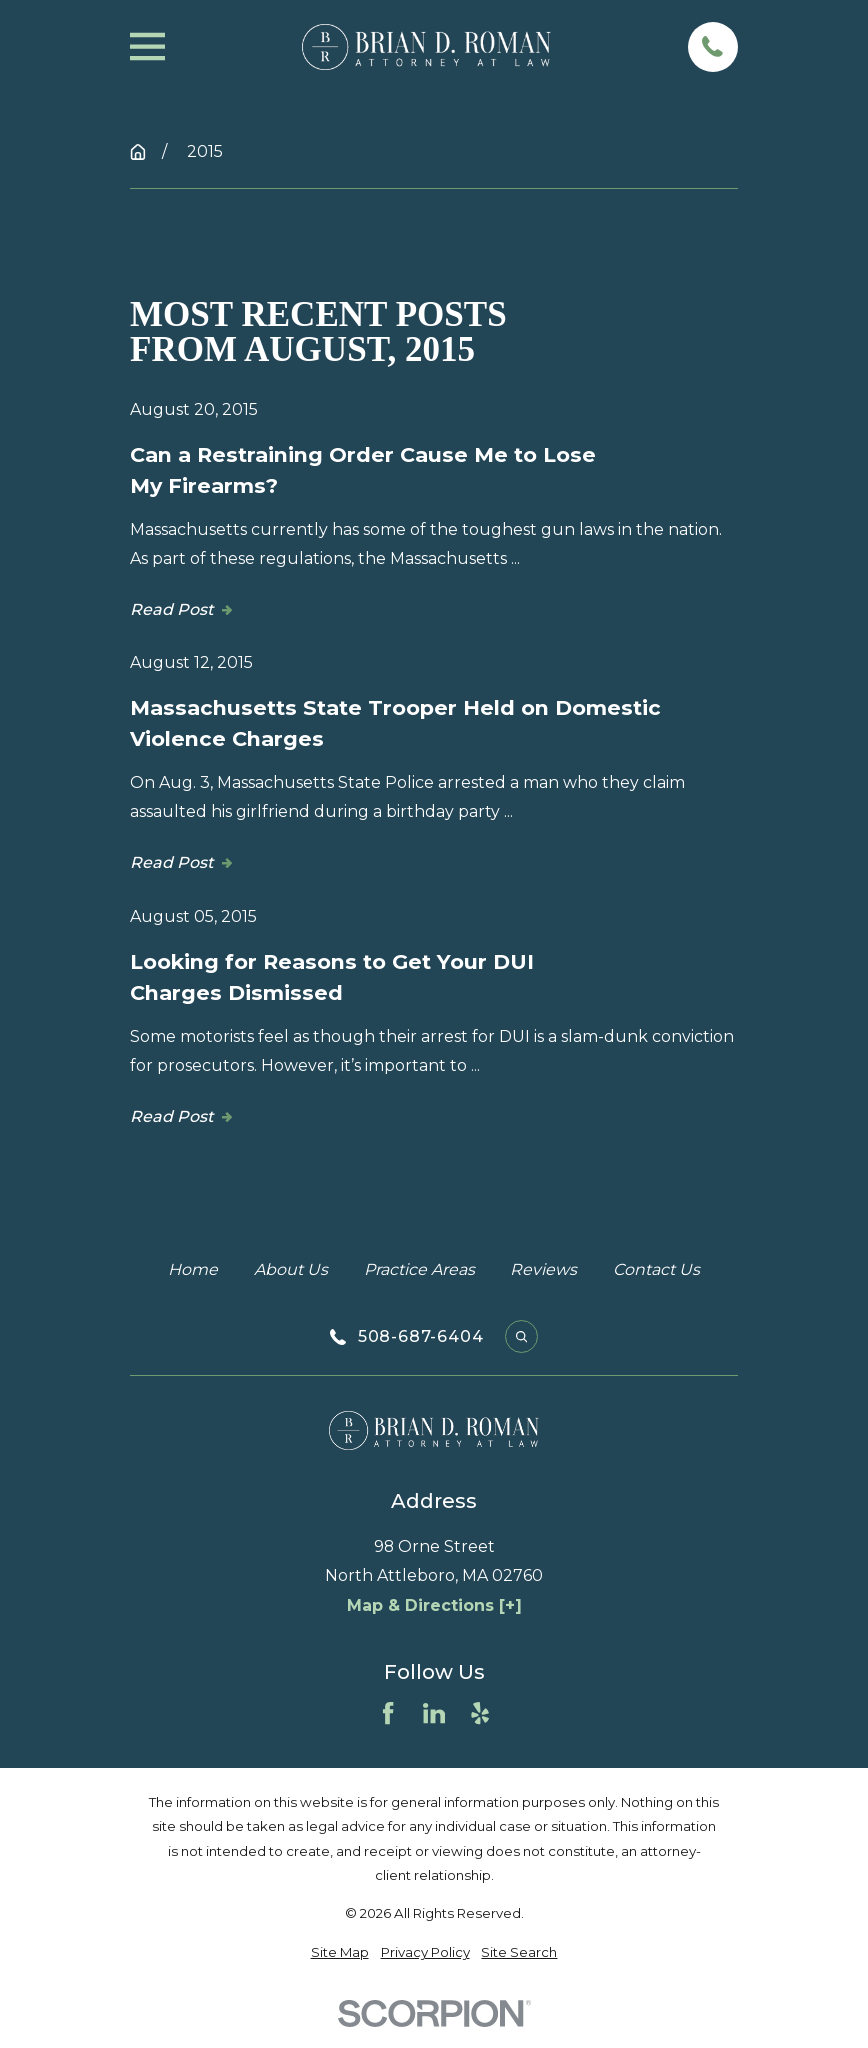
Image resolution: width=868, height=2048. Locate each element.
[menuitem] (340, 1952)
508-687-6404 (421, 1337)
